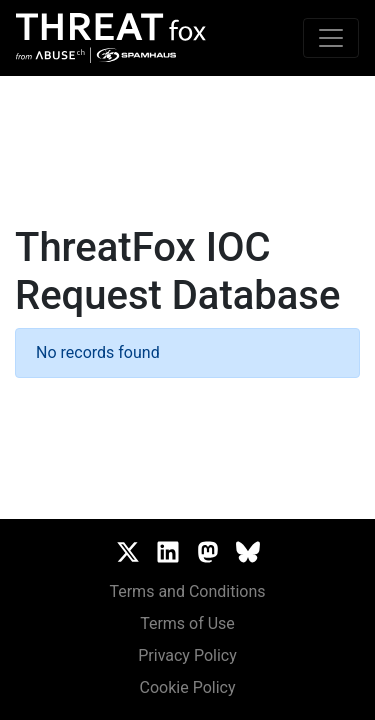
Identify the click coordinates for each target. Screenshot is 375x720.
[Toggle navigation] (331, 38)
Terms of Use (187, 623)
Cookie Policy (188, 687)
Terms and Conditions (187, 591)
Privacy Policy (187, 655)
